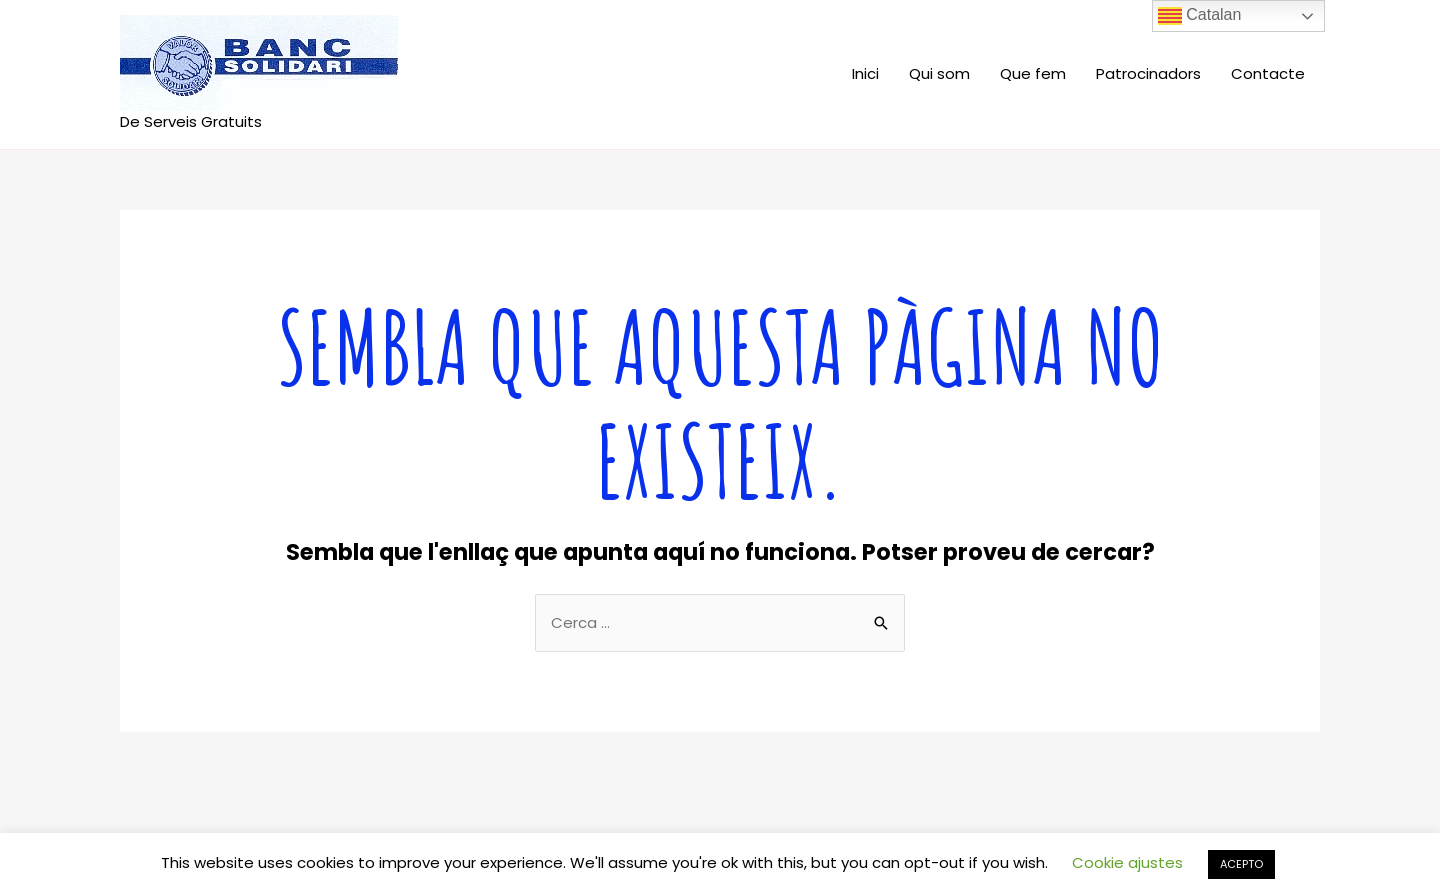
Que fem (1033, 73)
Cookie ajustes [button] (1127, 862)
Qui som (939, 73)
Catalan (1200, 16)
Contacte (1268, 73)
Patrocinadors (1148, 73)
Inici (865, 73)
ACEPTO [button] (1241, 864)
